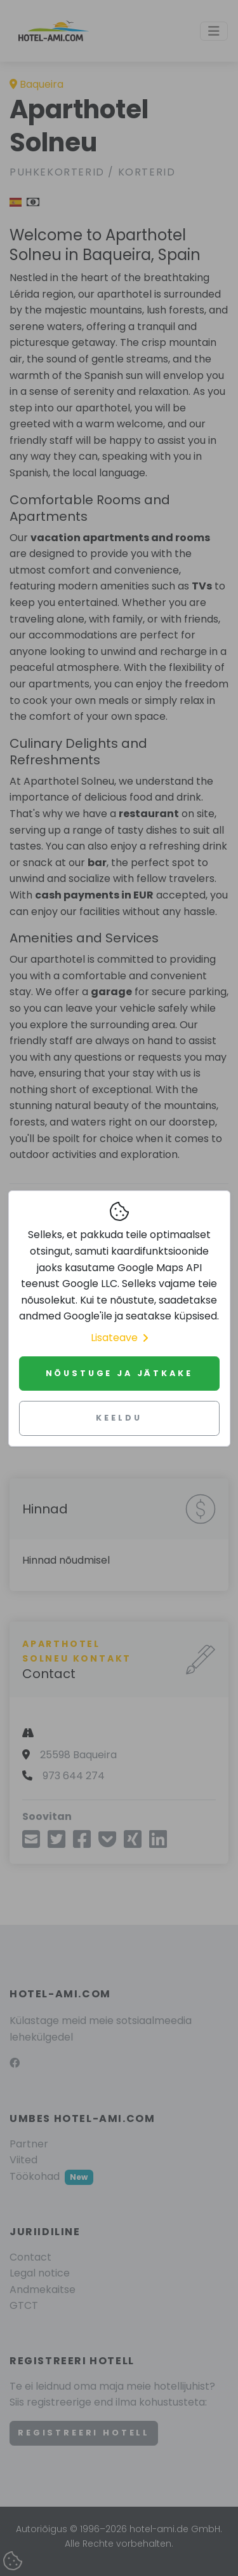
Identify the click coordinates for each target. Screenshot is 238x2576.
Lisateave (119, 1337)
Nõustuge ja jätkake (119, 1373)
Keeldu (119, 1417)
